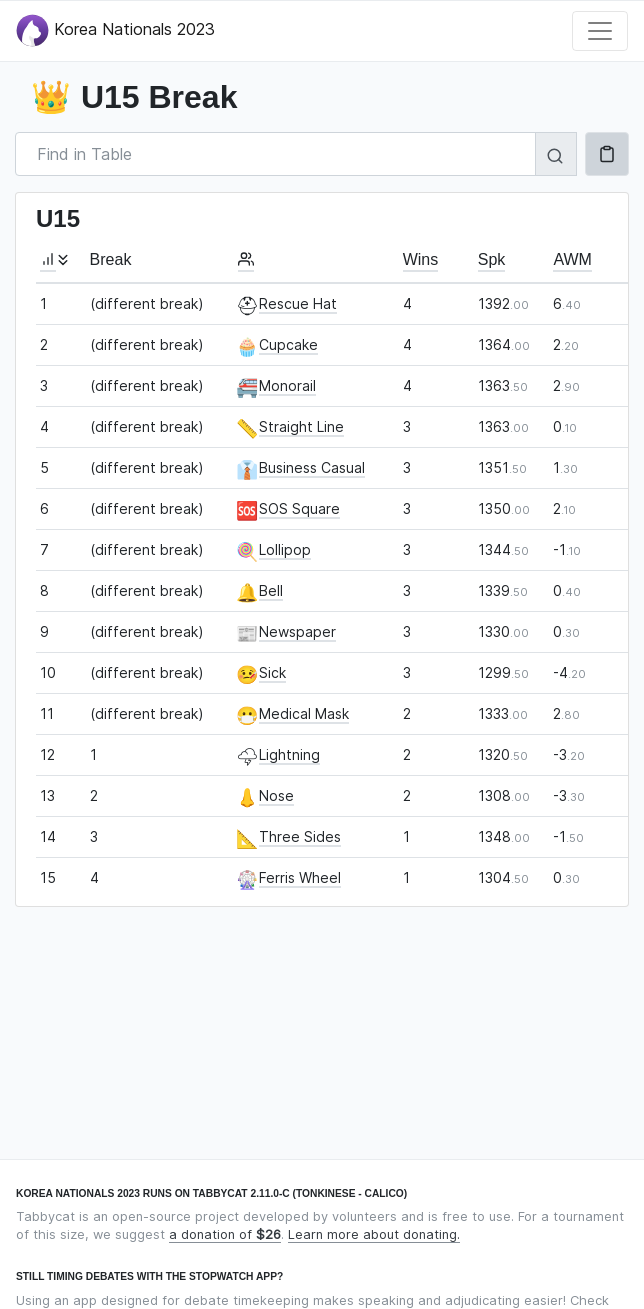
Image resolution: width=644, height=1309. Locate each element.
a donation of (225, 1234)
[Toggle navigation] (600, 31)
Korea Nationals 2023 (115, 30)
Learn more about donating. (374, 1234)
